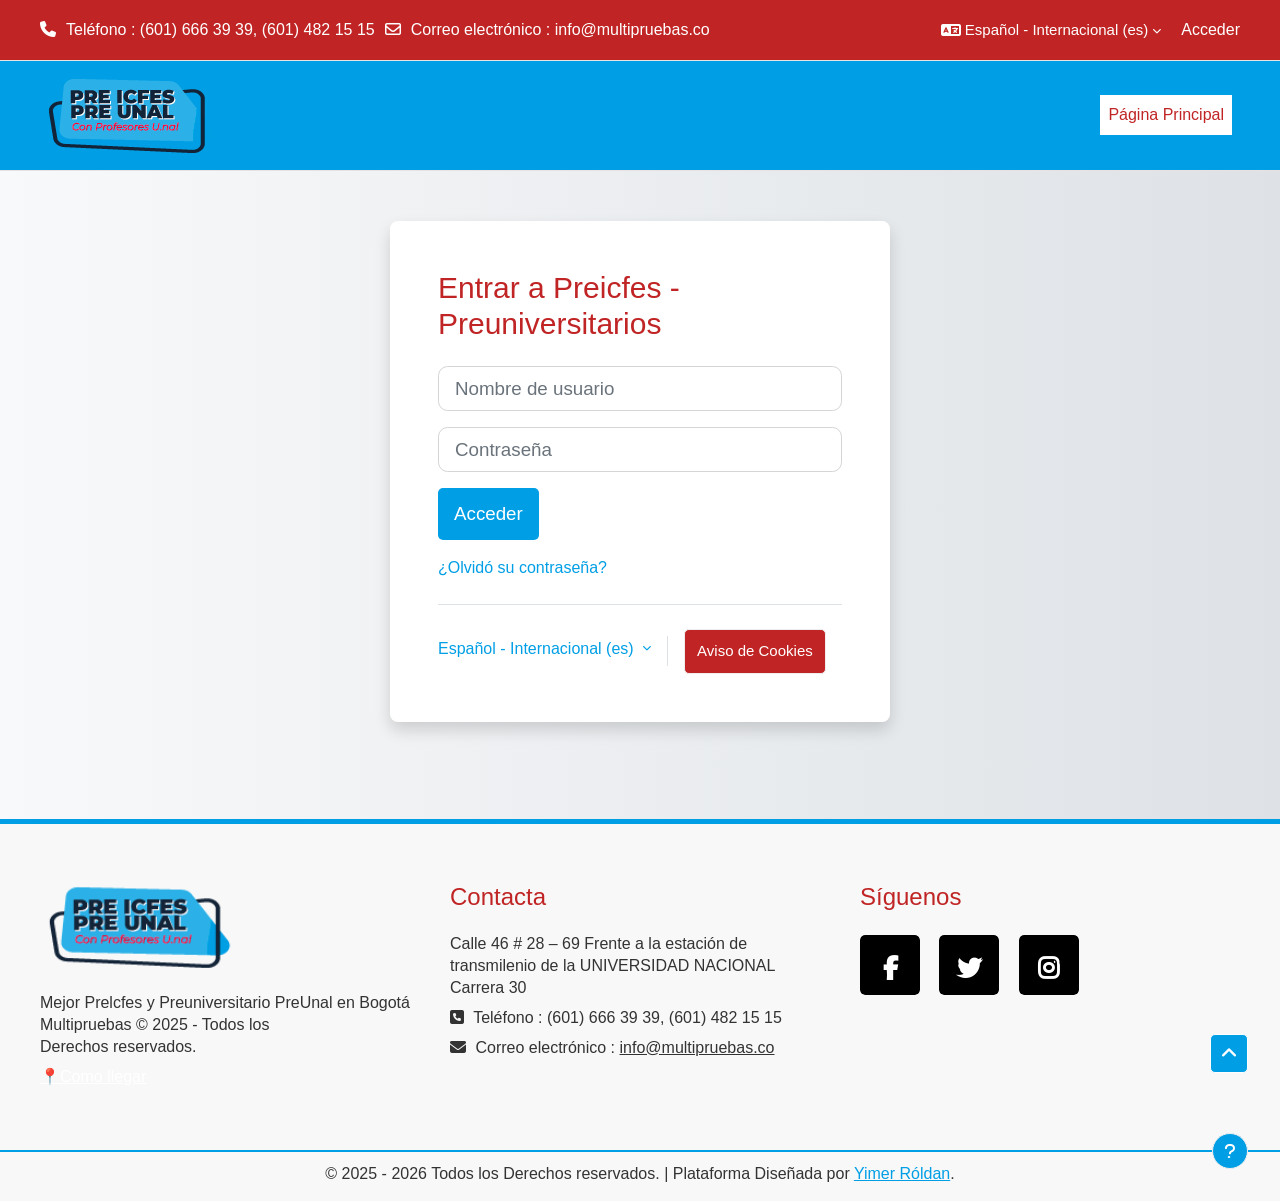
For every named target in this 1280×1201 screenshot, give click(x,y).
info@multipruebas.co (632, 29)
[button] (1051, 30)
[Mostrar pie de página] (1230, 1151)
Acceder (1210, 29)
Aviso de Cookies (755, 650)
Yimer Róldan (902, 1173)
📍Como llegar (93, 1076)
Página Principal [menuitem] (1166, 114)
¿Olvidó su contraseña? (522, 567)
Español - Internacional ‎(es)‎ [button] (538, 648)
